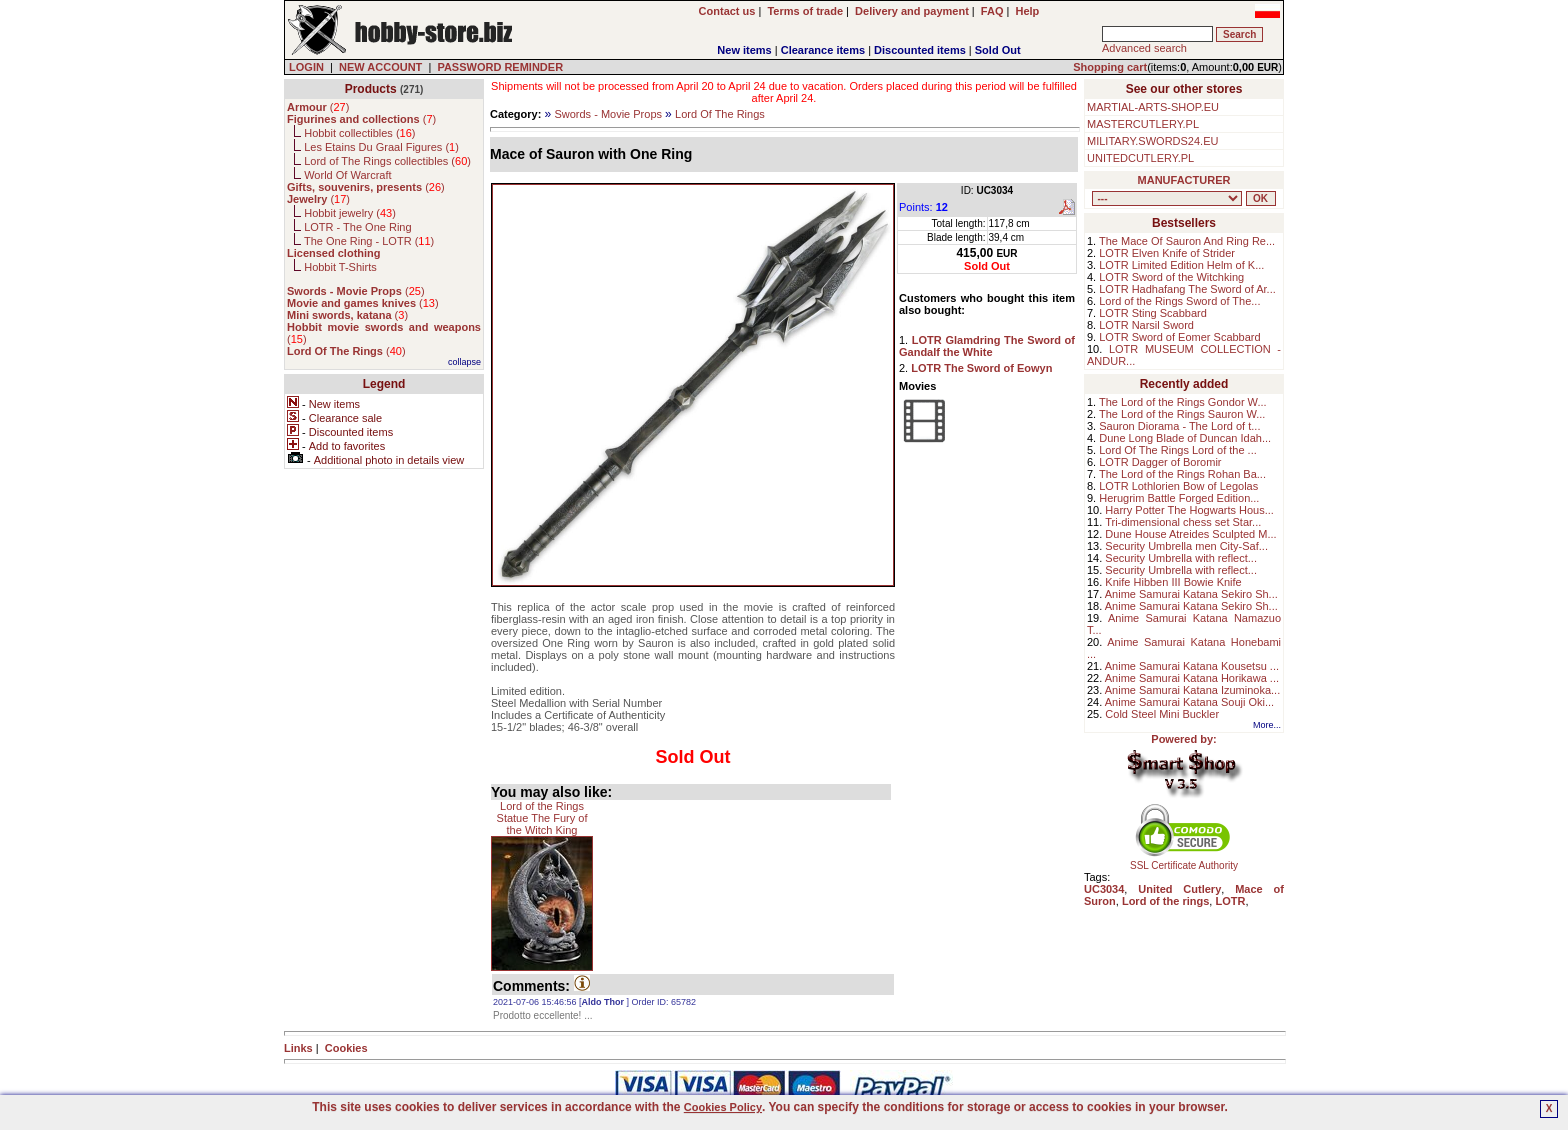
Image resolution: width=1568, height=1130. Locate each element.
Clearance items (823, 50)
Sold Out (998, 50)
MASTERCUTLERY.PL (1143, 124)
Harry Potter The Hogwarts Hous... (1189, 510)
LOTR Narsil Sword (1146, 325)
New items (744, 50)
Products (371, 89)
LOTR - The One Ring (357, 227)
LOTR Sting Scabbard (1153, 313)
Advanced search (1144, 48)
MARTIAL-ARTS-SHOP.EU (1153, 107)
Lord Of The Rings (720, 114)
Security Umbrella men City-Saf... (1186, 546)
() (318, 107)
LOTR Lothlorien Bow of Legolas (1178, 486)
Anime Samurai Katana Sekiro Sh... (1191, 594)
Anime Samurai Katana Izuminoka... (1192, 690)
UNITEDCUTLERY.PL (1140, 158)
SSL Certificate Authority (1184, 861)
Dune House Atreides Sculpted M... (1190, 534)
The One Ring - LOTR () (369, 241)
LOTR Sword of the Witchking (1171, 277)
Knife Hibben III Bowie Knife (1173, 582)
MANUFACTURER (1184, 180)
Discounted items (920, 50)
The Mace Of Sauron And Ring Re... (1187, 241)
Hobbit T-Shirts (340, 267)
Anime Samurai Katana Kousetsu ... (1192, 666)
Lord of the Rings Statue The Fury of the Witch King (542, 818)
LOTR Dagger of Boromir (1160, 462)
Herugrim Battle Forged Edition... (1179, 498)
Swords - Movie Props (608, 114)
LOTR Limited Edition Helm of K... (1181, 265)
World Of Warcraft (347, 175)
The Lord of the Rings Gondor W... (1183, 402)
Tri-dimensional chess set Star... (1183, 522)
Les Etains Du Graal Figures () (381, 147)
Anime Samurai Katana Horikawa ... (1192, 678)
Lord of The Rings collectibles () (387, 161)
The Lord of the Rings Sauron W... (1182, 414)
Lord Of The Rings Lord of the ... (1178, 450)
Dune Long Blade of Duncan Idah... (1185, 438)
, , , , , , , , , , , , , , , (1167, 198)
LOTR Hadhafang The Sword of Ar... (1187, 289)
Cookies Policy (723, 1107)
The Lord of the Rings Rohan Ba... (1182, 474)
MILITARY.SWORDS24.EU (1152, 141)
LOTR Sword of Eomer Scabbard (1179, 337)
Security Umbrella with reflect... (1181, 558)
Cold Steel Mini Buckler (1162, 714)
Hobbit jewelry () (350, 213)
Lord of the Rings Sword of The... (1179, 301)
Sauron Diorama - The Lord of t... (1179, 426)
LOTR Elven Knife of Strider (1167, 253)
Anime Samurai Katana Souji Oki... (1189, 702)
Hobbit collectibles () (359, 133)
